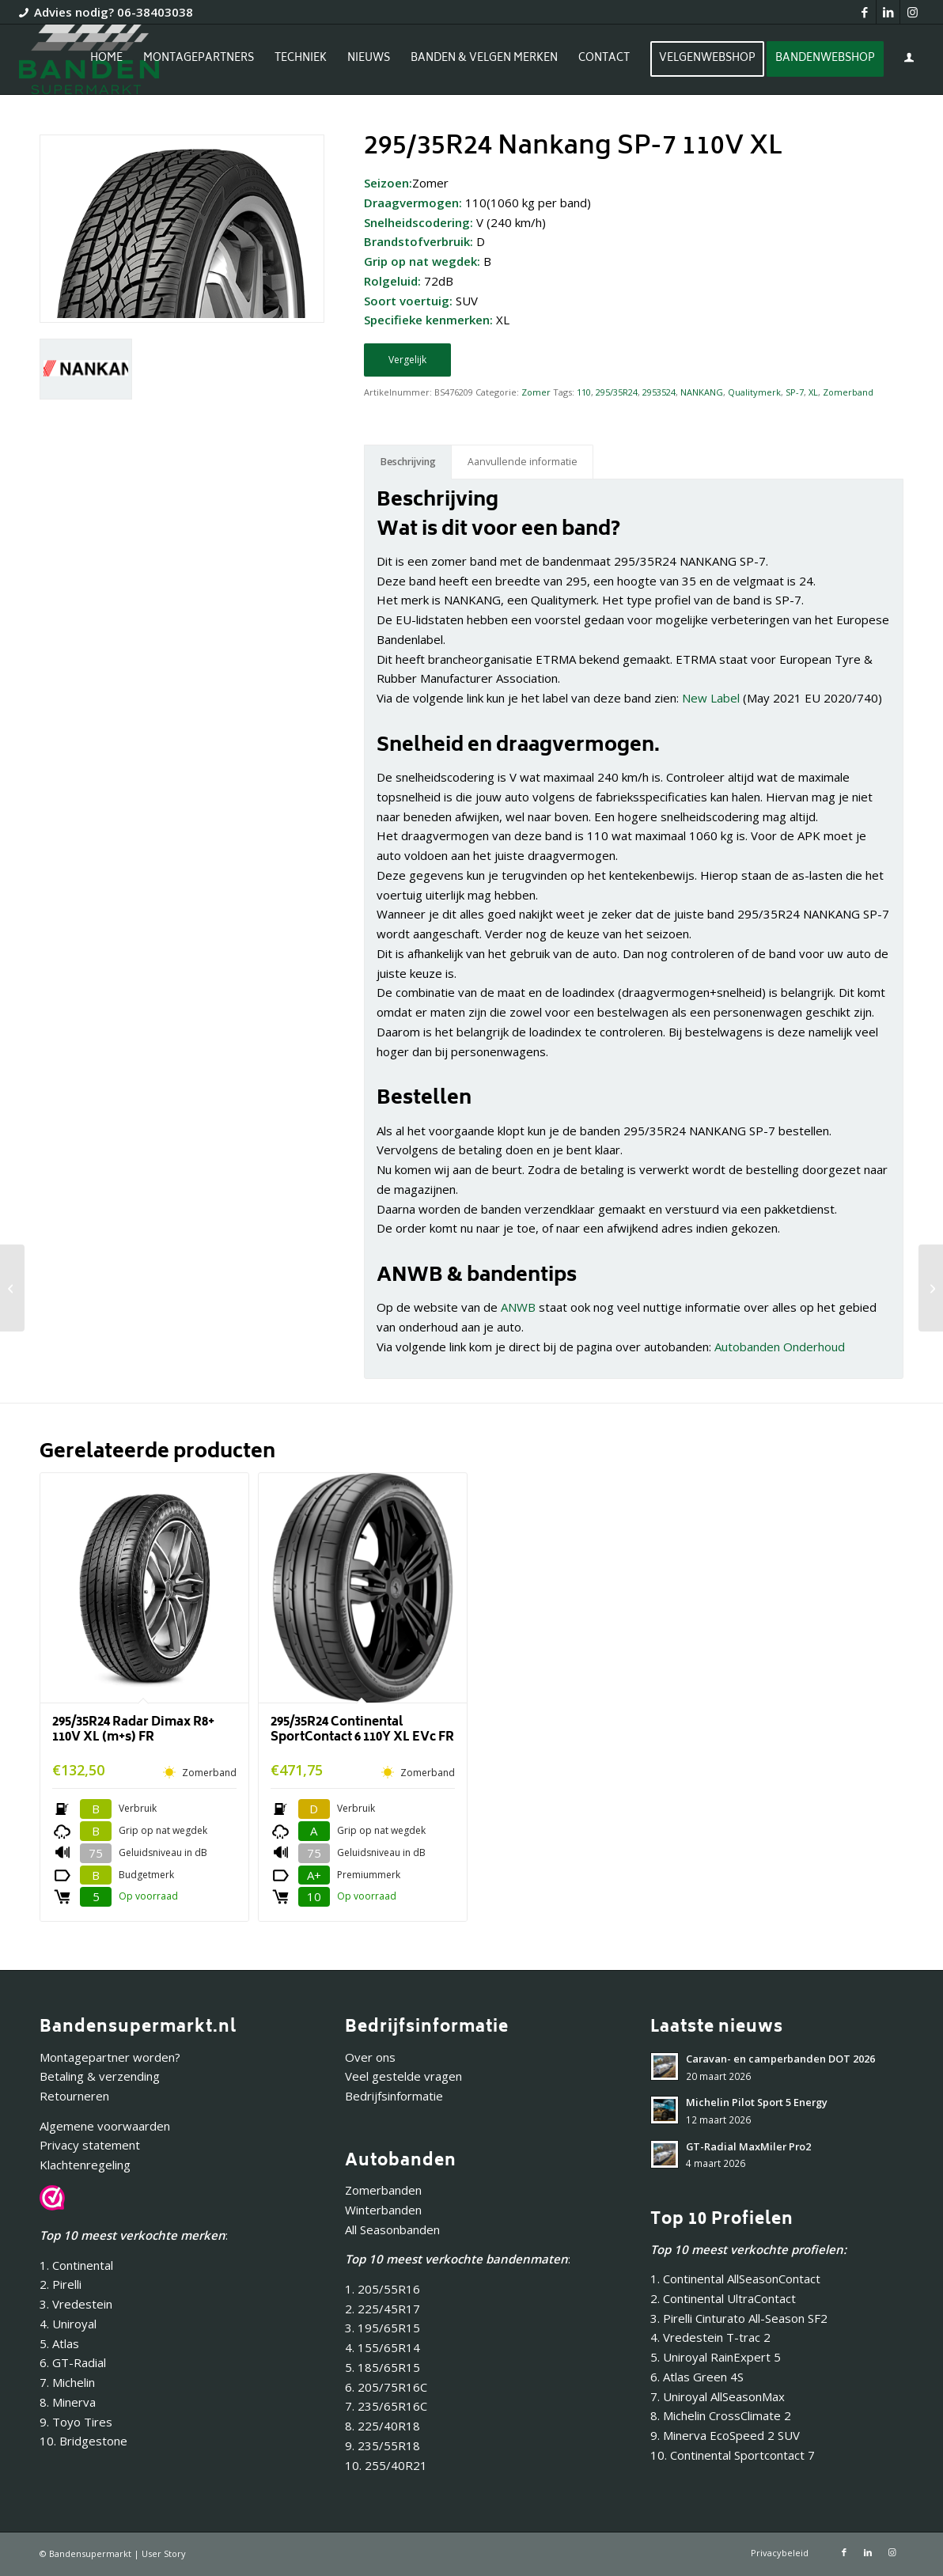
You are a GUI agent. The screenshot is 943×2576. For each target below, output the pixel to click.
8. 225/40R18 (382, 2426)
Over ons (370, 2057)
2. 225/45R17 (382, 2309)
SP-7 (795, 392)
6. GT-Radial (73, 2362)
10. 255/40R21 (386, 2465)
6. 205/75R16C (386, 2387)
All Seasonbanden (392, 2229)
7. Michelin (67, 2382)
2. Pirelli (60, 2284)
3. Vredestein (76, 2304)
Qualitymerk (754, 392)
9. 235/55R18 (382, 2445)
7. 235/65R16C (386, 2406)
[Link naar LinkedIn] (888, 12)
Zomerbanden (383, 2190)
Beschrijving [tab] (408, 461)
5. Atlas (59, 2343)
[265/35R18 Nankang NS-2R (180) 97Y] (930, 1288)
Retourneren (74, 2096)
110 (584, 392)
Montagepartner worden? (110, 2057)
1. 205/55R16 (382, 2289)
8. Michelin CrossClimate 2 (722, 2415)
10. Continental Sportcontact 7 (732, 2455)
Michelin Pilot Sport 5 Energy (756, 2102)
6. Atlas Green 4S (697, 2377)
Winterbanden (383, 2210)
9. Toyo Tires (76, 2422)
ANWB (518, 1307)
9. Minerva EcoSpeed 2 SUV (725, 2435)
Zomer (536, 392)
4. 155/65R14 (382, 2347)
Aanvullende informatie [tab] (523, 461)
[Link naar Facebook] (864, 12)
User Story (164, 2553)
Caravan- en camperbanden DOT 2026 (780, 2058)
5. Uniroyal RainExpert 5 (715, 2357)
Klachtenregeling (85, 2165)
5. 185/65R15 (382, 2367)
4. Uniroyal (68, 2324)
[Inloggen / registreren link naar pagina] (909, 61)
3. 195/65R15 (382, 2327)
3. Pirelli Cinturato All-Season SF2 (738, 2318)
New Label (711, 698)
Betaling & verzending (100, 2076)
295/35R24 (617, 392)
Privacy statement (90, 2145)
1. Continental (76, 2265)
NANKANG (701, 392)
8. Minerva (68, 2402)
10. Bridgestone (83, 2441)
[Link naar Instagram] (912, 12)
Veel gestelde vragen (403, 2076)
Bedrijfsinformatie (394, 2096)
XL (813, 392)
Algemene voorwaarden (105, 2126)
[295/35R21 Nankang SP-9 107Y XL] (12, 1288)
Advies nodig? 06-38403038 (113, 12)
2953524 (659, 392)
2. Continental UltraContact (723, 2298)
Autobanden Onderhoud (779, 1346)
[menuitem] (106, 59)
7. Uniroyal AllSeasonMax (717, 2396)
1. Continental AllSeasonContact (735, 2278)
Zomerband (848, 392)
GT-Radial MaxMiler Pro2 (748, 2146)
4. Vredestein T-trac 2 (710, 2337)
